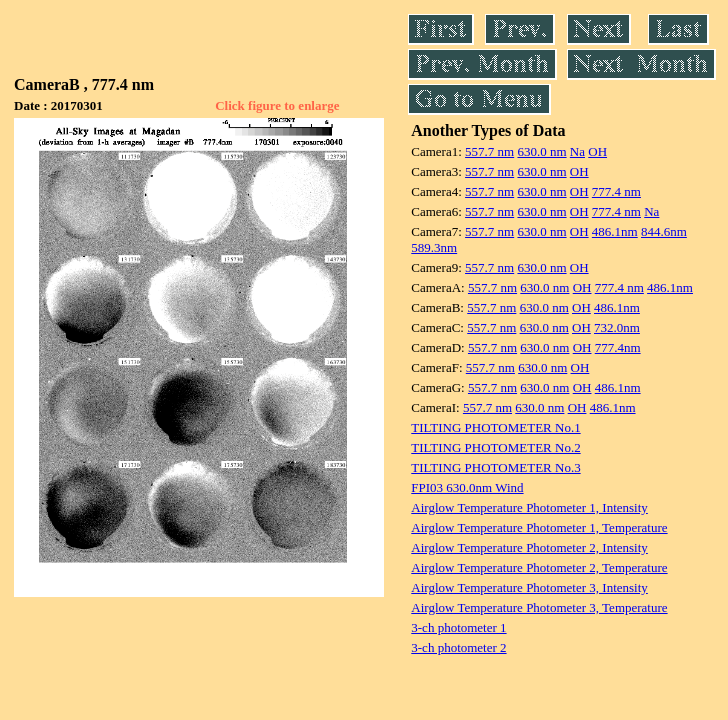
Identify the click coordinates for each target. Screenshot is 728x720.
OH (597, 151)
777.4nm (618, 347)
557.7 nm (489, 151)
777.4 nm (616, 191)
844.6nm (664, 231)
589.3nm (434, 247)
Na (577, 151)
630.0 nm (541, 151)
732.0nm (617, 327)
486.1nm (615, 231)
